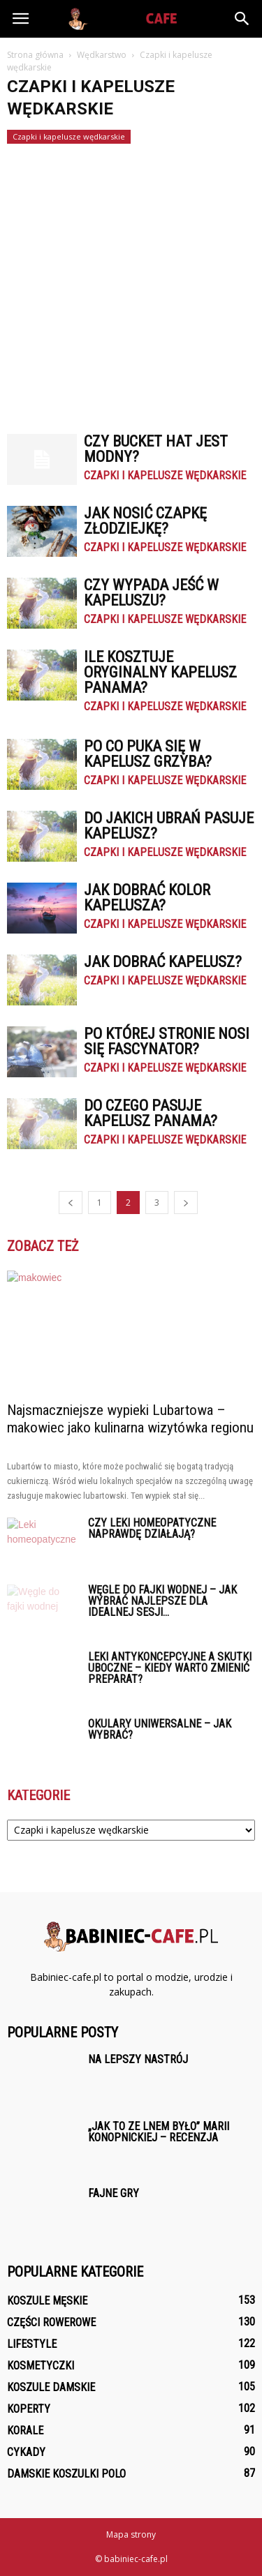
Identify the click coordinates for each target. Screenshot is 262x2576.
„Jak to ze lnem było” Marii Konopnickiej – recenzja (158, 2132)
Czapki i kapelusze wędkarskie (69, 136)
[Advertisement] (131, 282)
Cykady (26, 2452)
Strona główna (35, 55)
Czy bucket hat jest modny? (156, 449)
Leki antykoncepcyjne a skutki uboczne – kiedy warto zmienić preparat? (170, 1668)
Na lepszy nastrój (138, 2059)
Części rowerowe (51, 2322)
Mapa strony (131, 2534)
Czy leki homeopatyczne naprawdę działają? (152, 1528)
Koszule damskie (51, 2387)
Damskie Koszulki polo (66, 2473)
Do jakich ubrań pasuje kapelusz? (169, 825)
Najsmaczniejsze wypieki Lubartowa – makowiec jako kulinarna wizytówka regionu (130, 1419)
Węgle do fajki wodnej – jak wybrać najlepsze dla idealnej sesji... (162, 1601)
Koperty (28, 2409)
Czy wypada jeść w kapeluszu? (151, 592)
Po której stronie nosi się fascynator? (166, 1041)
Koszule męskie (47, 2300)
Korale (25, 2430)
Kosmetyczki (40, 2365)
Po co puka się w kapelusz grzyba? (148, 753)
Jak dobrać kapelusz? (163, 962)
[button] (242, 19)
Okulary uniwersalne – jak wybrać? (159, 1729)
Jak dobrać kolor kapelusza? (147, 897)
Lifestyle (32, 2344)
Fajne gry (113, 2193)
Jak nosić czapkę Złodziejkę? (145, 520)
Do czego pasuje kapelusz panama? (150, 1113)
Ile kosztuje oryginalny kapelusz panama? (160, 672)
